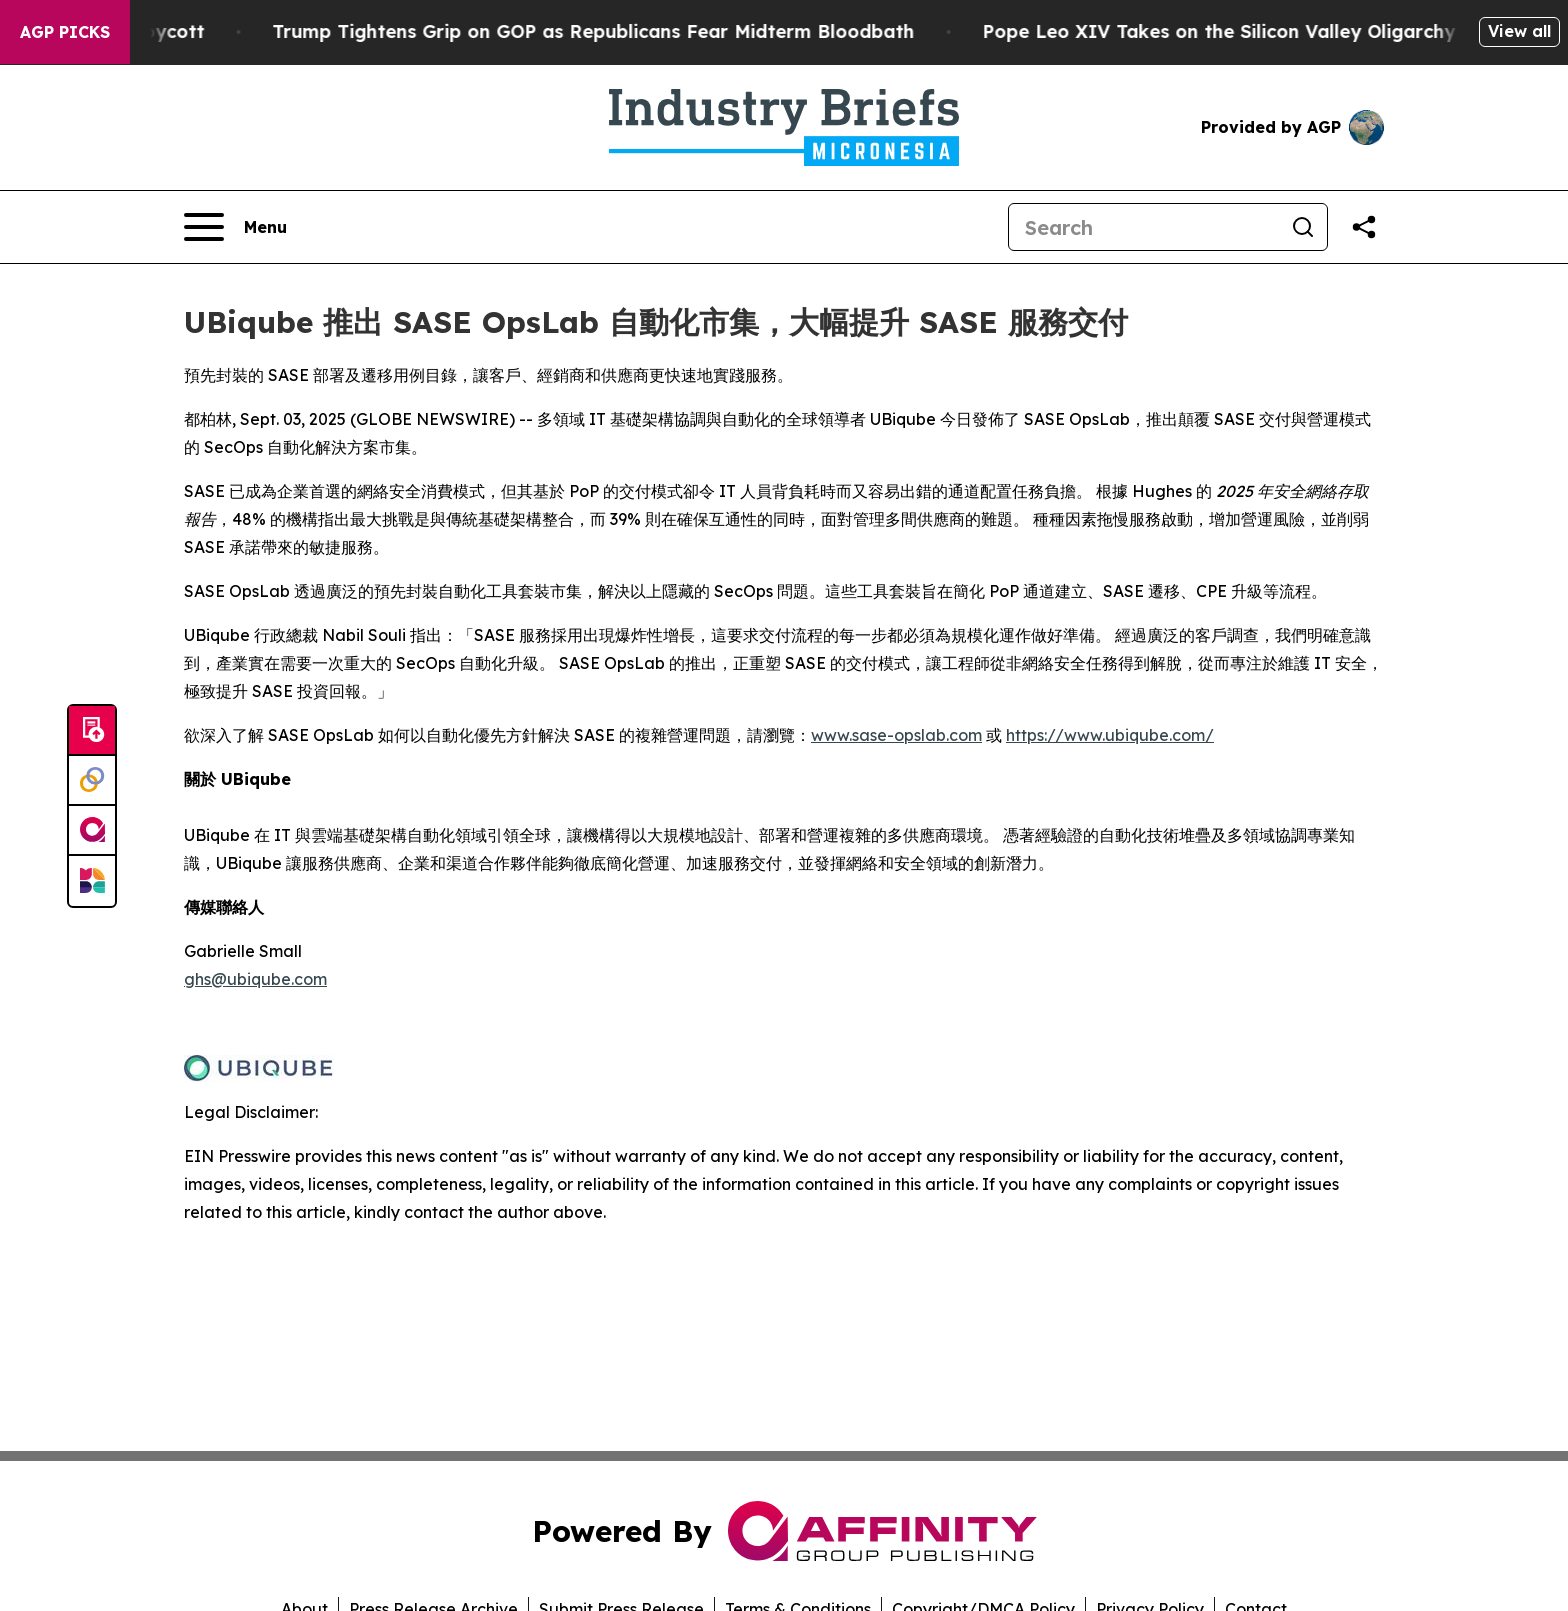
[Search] (1144, 227)
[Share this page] (1364, 227)
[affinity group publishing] (92, 831)
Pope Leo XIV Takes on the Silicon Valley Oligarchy (1294, 31)
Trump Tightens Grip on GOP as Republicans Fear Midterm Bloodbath (669, 31)
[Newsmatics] (92, 881)
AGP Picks (65, 32)
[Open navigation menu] (235, 227)
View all (1519, 31)
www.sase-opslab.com (896, 735)
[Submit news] (92, 731)
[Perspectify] (92, 781)
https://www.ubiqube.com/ (1110, 735)
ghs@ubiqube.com (255, 979)
